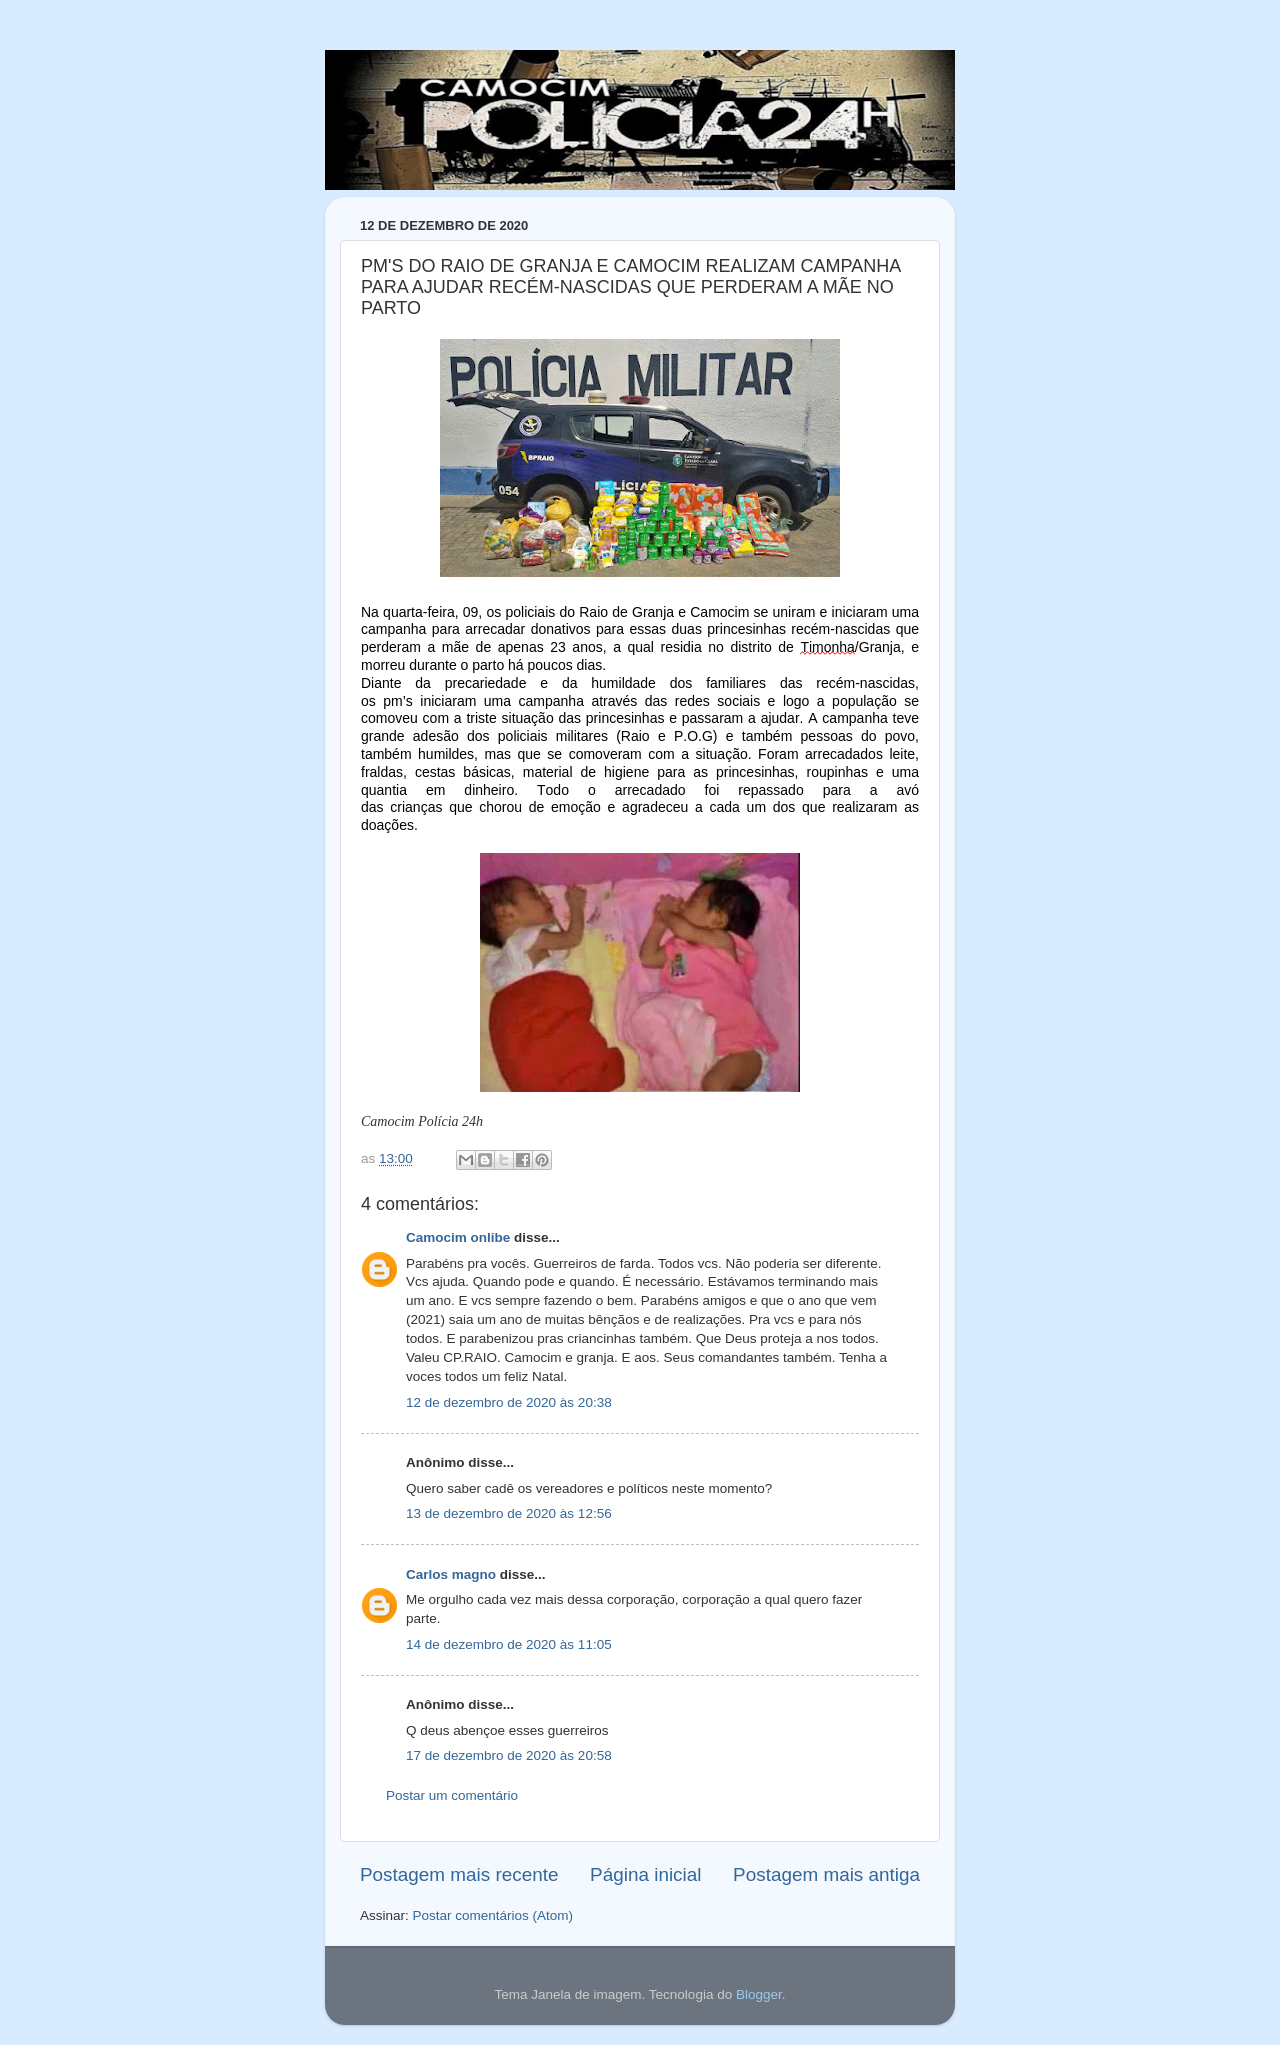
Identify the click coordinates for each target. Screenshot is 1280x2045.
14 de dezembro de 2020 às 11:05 (509, 1644)
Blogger (759, 1994)
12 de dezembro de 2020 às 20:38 (509, 1402)
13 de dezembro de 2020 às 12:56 (509, 1513)
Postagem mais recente (459, 1874)
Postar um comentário (452, 1795)
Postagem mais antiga (826, 1874)
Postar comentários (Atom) (493, 1915)
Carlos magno (451, 1574)
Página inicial (645, 1874)
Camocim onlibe (458, 1237)
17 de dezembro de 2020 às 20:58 (509, 1755)
